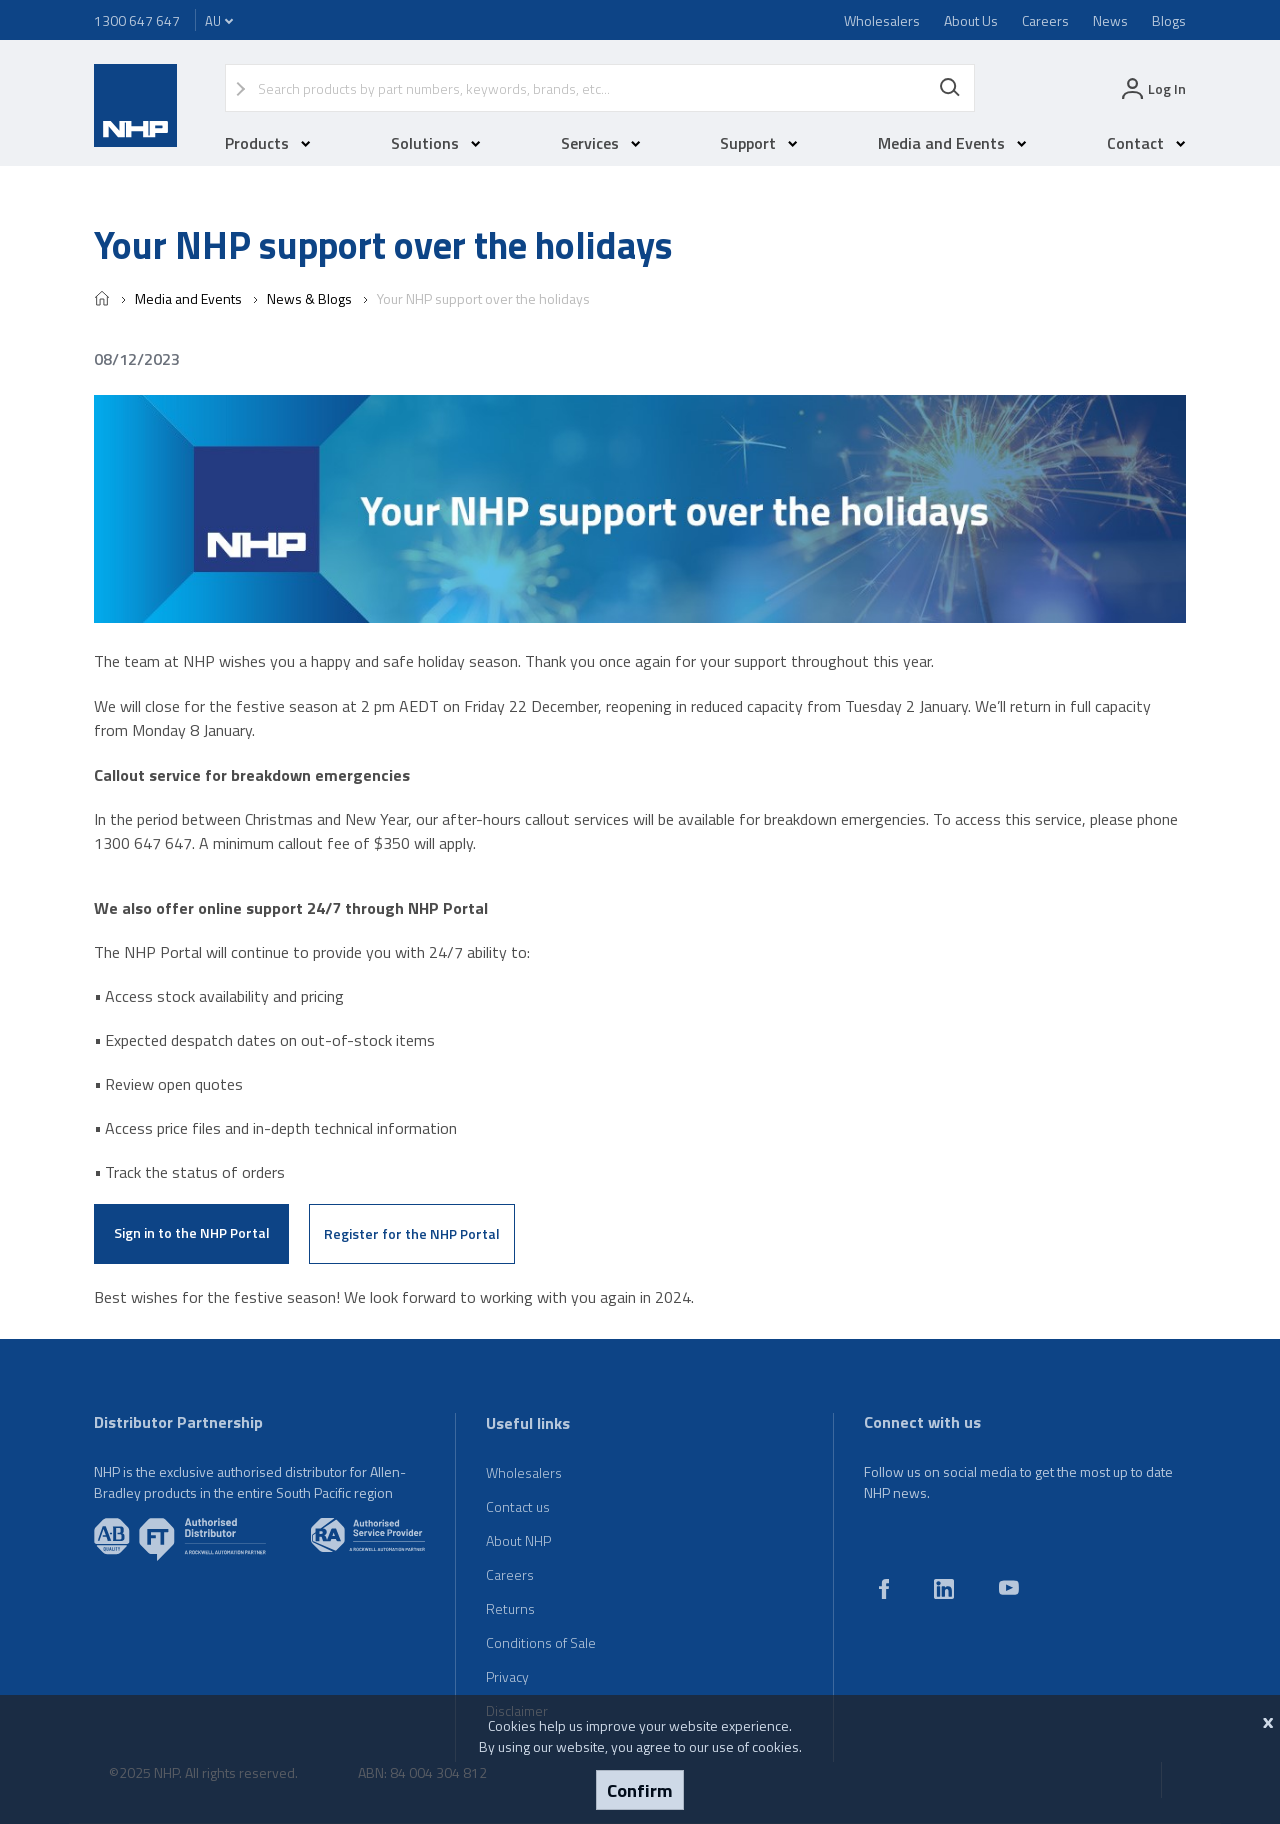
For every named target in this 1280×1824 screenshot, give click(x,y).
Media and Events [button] (952, 143)
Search (950, 88)
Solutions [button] (436, 143)
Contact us (518, 1506)
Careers (1045, 20)
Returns (510, 1608)
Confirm (640, 1790)
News (1110, 20)
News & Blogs (309, 298)
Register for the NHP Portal (412, 1233)
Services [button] (601, 143)
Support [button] (759, 143)
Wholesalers (882, 20)
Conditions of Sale (541, 1642)
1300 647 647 (137, 20)
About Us (971, 20)
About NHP (518, 1540)
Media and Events (188, 298)
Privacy (507, 1676)
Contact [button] (1146, 143)
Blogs (1169, 20)
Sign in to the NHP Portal (192, 1232)
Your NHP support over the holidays (483, 298)
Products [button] (268, 143)
